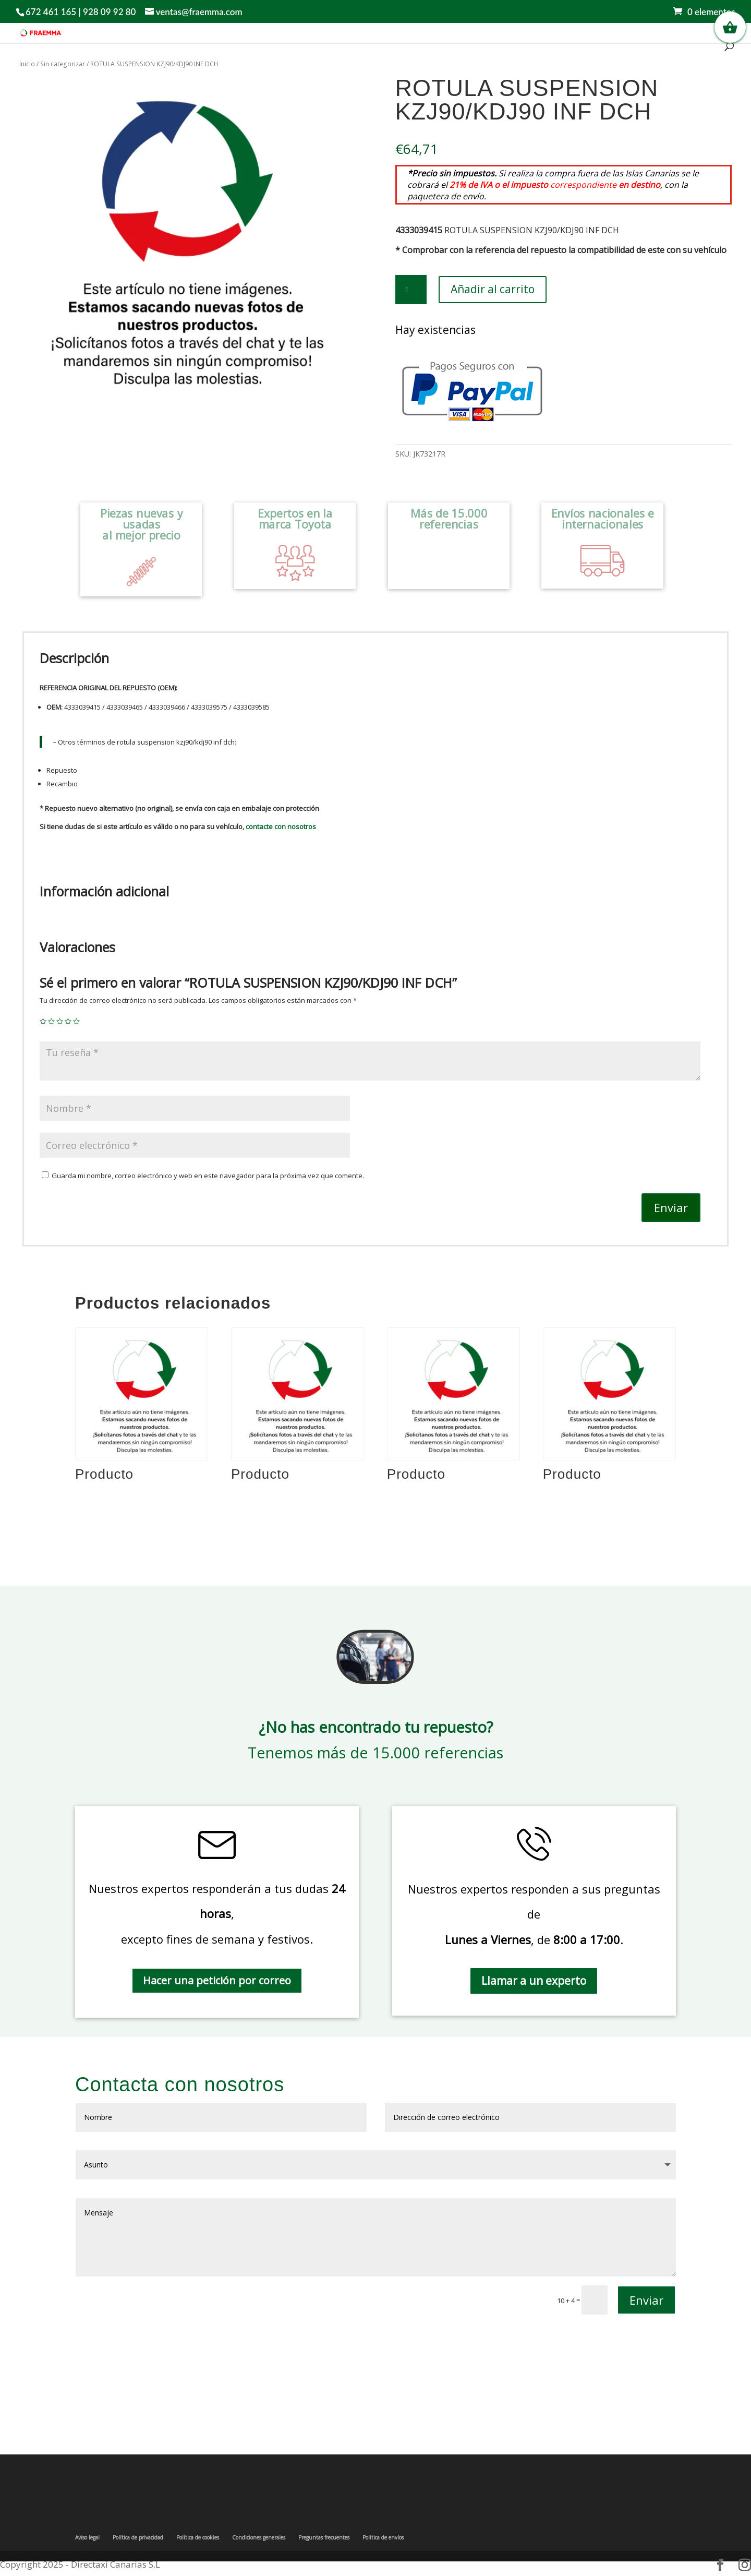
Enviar (671, 1207)
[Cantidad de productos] (411, 289)
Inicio (27, 63)
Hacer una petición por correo (217, 1980)
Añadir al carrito (493, 289)
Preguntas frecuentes (323, 2537)
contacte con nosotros (281, 826)
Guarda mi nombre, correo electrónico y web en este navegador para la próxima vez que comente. (208, 1175)
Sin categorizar (62, 63)
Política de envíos (383, 2537)
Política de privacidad (138, 2537)
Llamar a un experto (533, 1980)
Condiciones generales (258, 2537)
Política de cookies (197, 2537)
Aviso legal (87, 2537)
